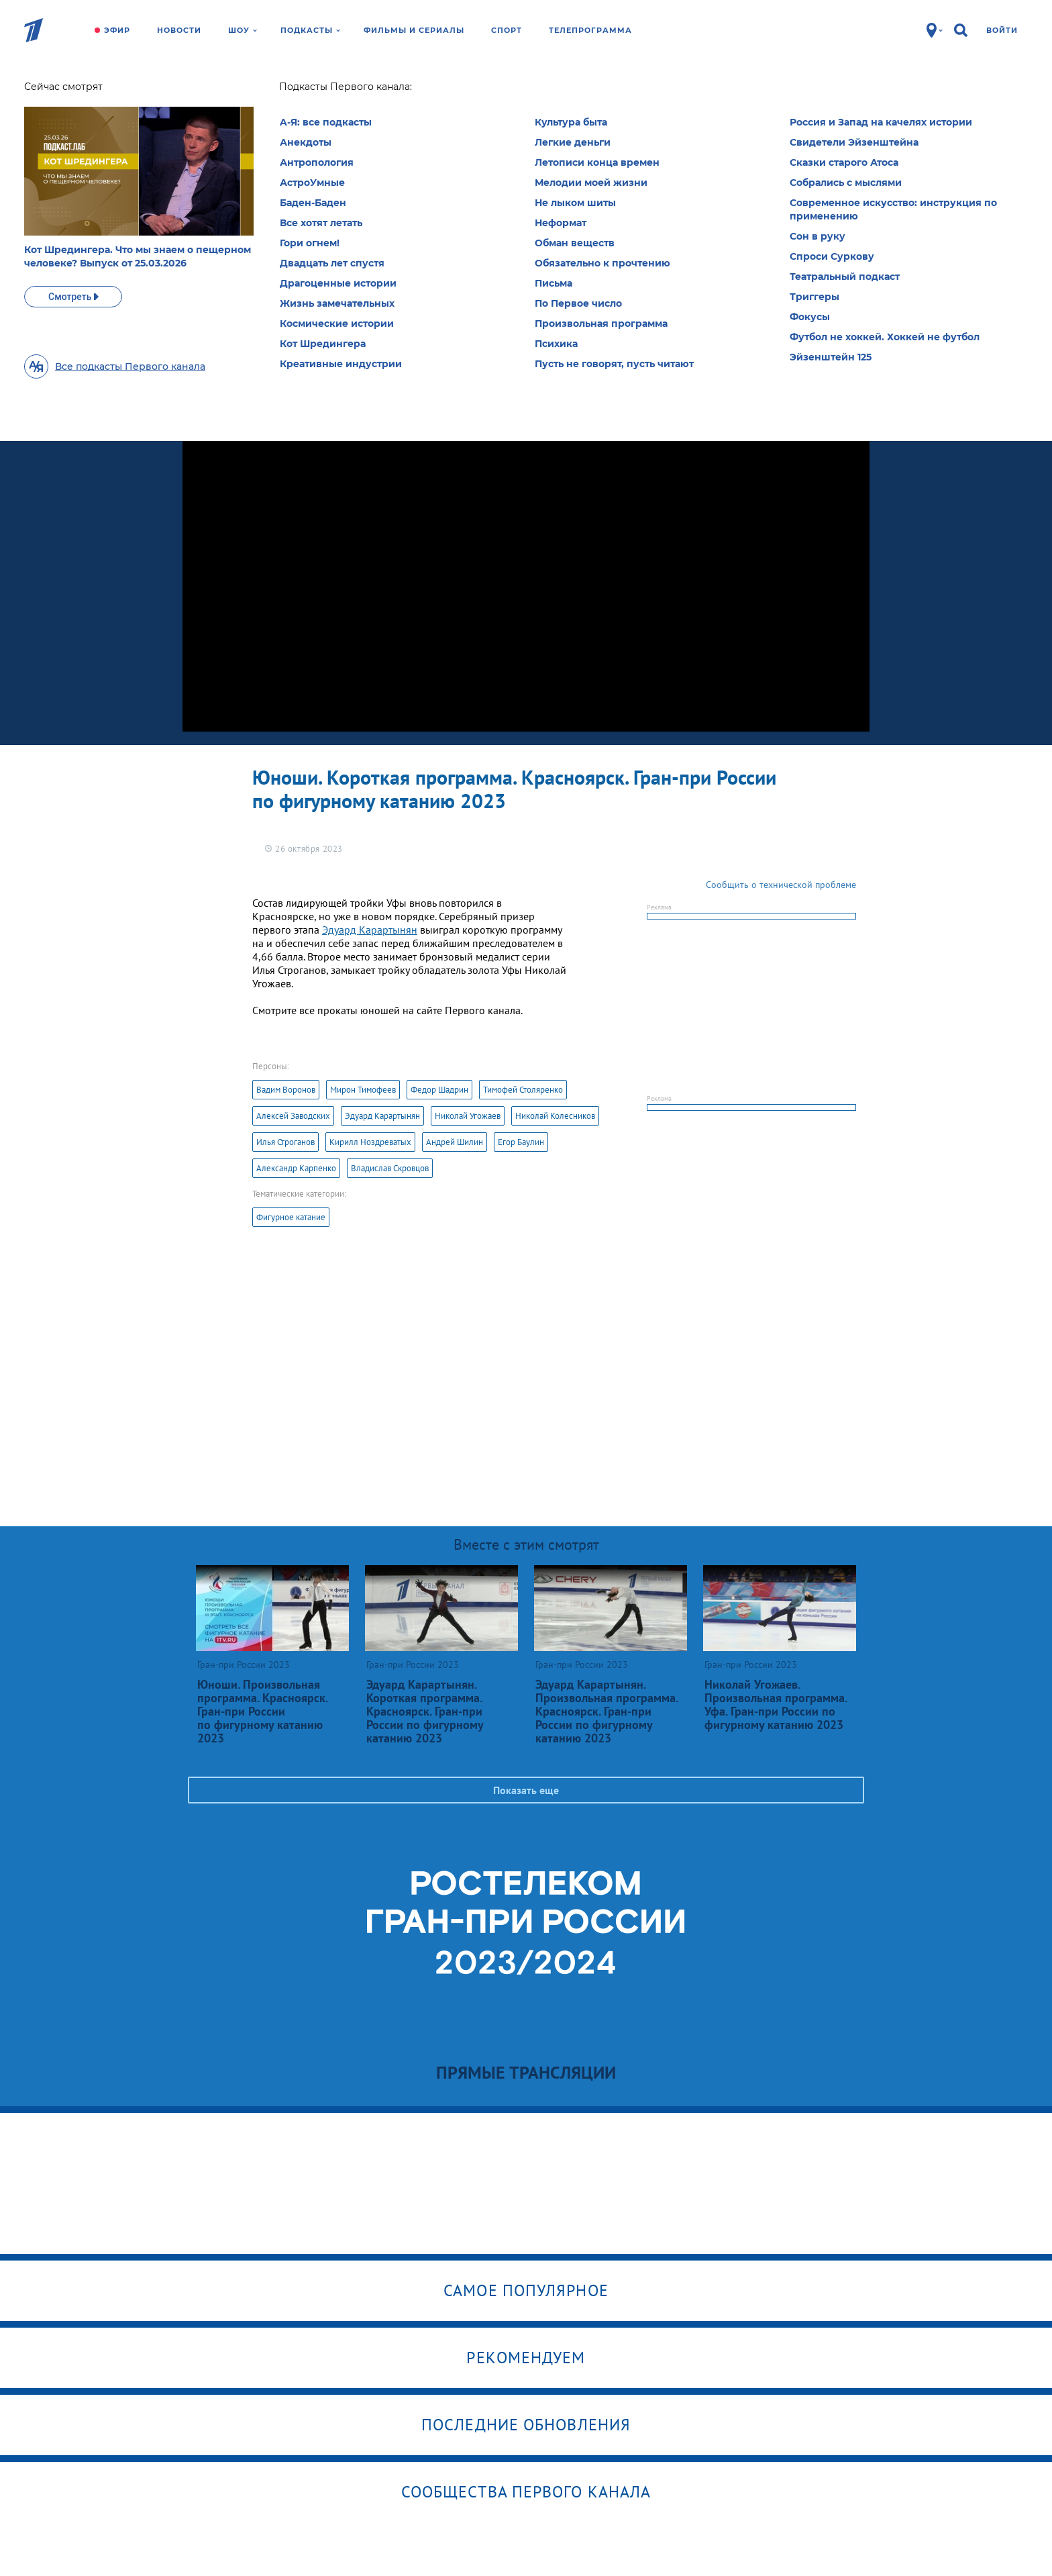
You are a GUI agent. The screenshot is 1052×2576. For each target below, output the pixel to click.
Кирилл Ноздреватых (370, 1142)
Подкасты (310, 30)
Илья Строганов (285, 1142)
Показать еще (526, 1790)
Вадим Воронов (285, 1089)
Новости (179, 30)
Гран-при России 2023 (302, 91)
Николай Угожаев (468, 1116)
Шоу (242, 30)
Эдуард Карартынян (369, 929)
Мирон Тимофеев (363, 1089)
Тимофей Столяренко (523, 1089)
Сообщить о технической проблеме (781, 885)
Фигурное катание (290, 1217)
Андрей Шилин (454, 1142)
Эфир (117, 30)
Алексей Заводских (293, 1116)
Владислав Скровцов (390, 1168)
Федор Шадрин (439, 1089)
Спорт (506, 30)
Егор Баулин (521, 1142)
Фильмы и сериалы (414, 30)
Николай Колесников (555, 1116)
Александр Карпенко (296, 1168)
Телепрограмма (590, 30)
